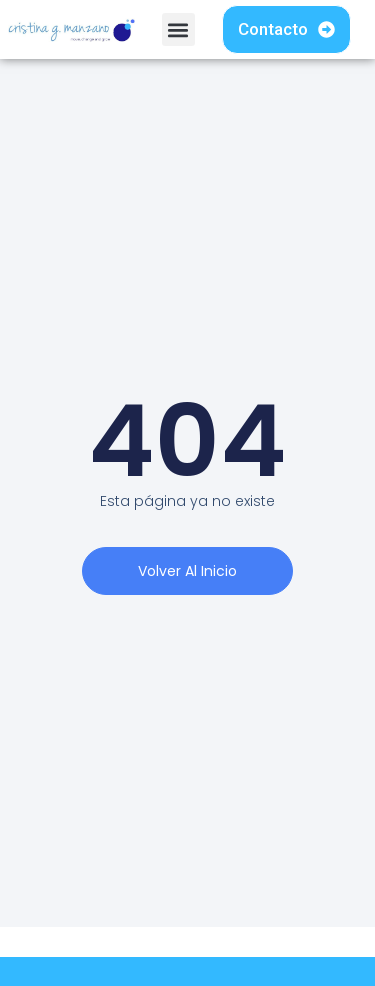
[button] (178, 29)
